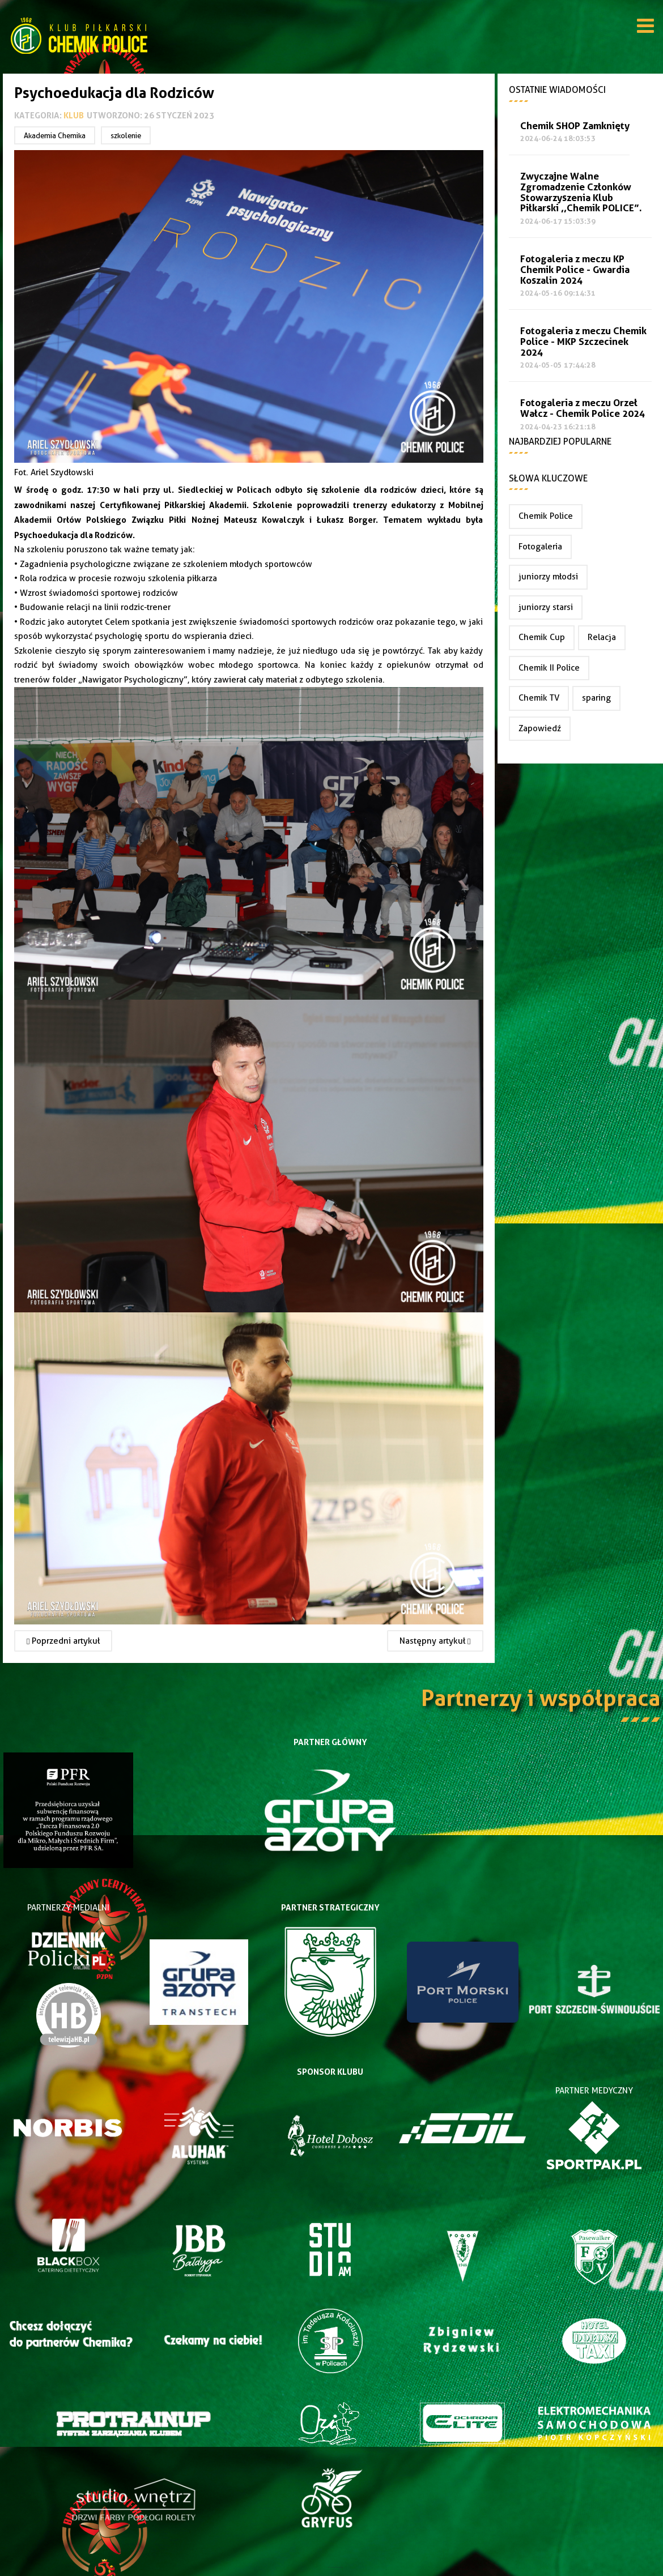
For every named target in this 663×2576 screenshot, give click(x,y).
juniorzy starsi (545, 607)
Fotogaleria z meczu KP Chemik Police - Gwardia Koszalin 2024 (575, 270)
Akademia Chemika (55, 135)
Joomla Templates (331, 2567)
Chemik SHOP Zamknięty (575, 126)
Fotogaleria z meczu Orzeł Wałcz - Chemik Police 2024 (582, 408)
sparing (596, 698)
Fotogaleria (540, 546)
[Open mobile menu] (645, 27)
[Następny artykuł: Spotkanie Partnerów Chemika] (435, 1641)
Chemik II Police (549, 668)
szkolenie (125, 135)
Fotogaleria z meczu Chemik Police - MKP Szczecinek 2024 (583, 342)
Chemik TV (538, 698)
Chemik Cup (541, 637)
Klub (73, 115)
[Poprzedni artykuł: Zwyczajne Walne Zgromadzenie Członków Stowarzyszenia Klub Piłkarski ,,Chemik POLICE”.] (63, 1641)
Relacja (602, 637)
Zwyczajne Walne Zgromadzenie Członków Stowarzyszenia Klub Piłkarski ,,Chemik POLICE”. (581, 192)
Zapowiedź (539, 728)
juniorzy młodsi (548, 577)
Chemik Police (545, 516)
